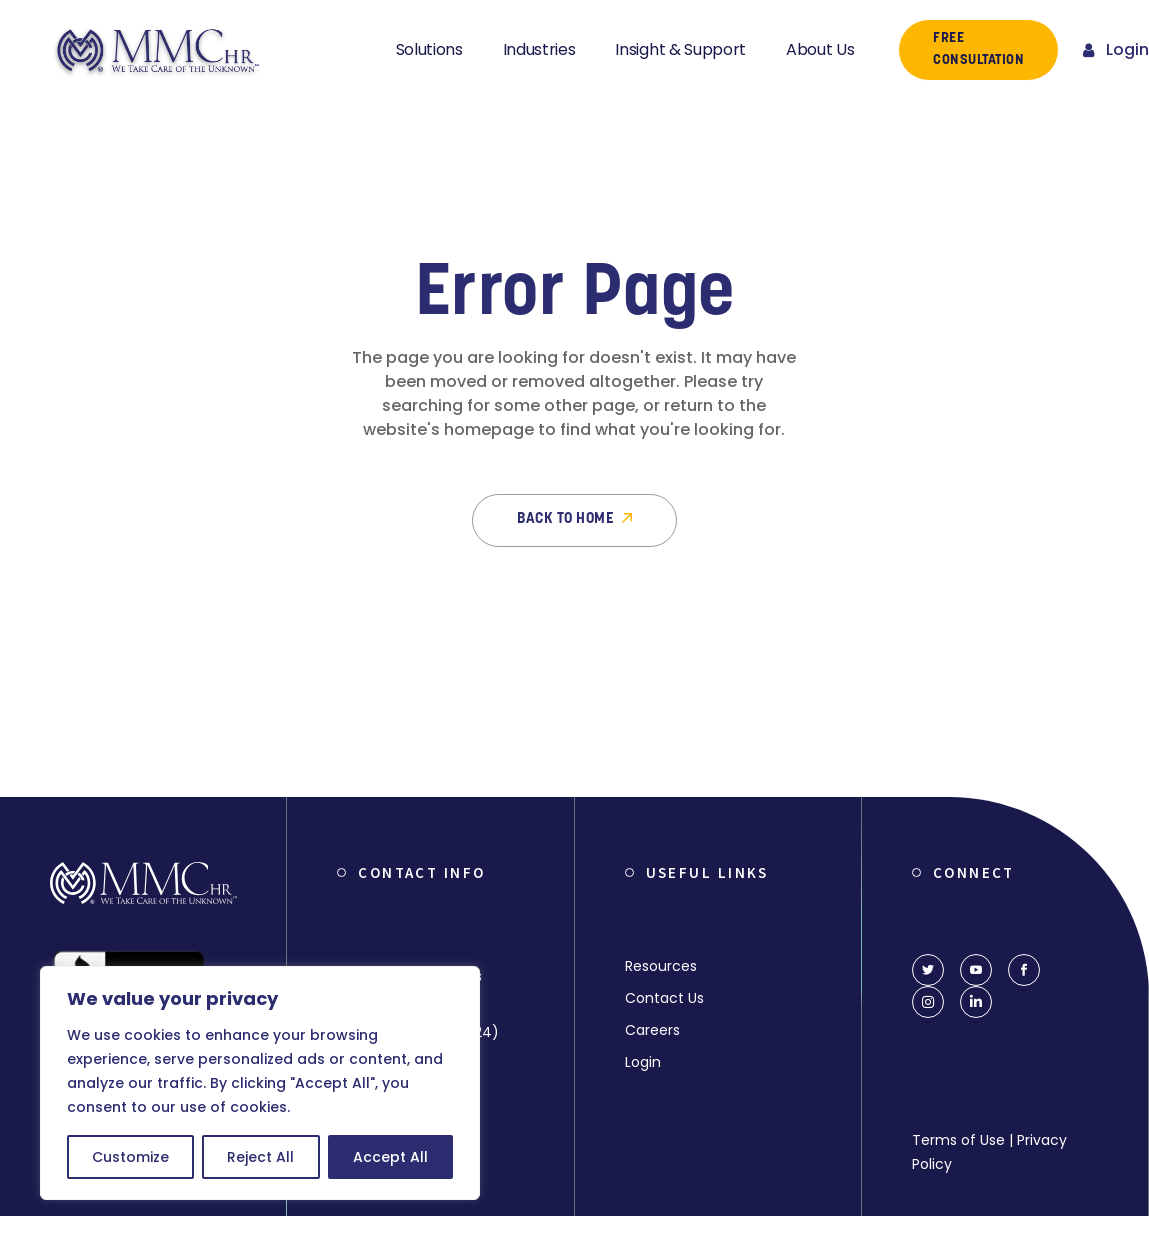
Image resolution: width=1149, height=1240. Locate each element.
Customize (130, 1157)
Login (643, 1062)
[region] (260, 1083)
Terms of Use (958, 1140)
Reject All (260, 1157)
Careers (652, 1030)
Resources (661, 966)
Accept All (390, 1157)
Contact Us (664, 998)
